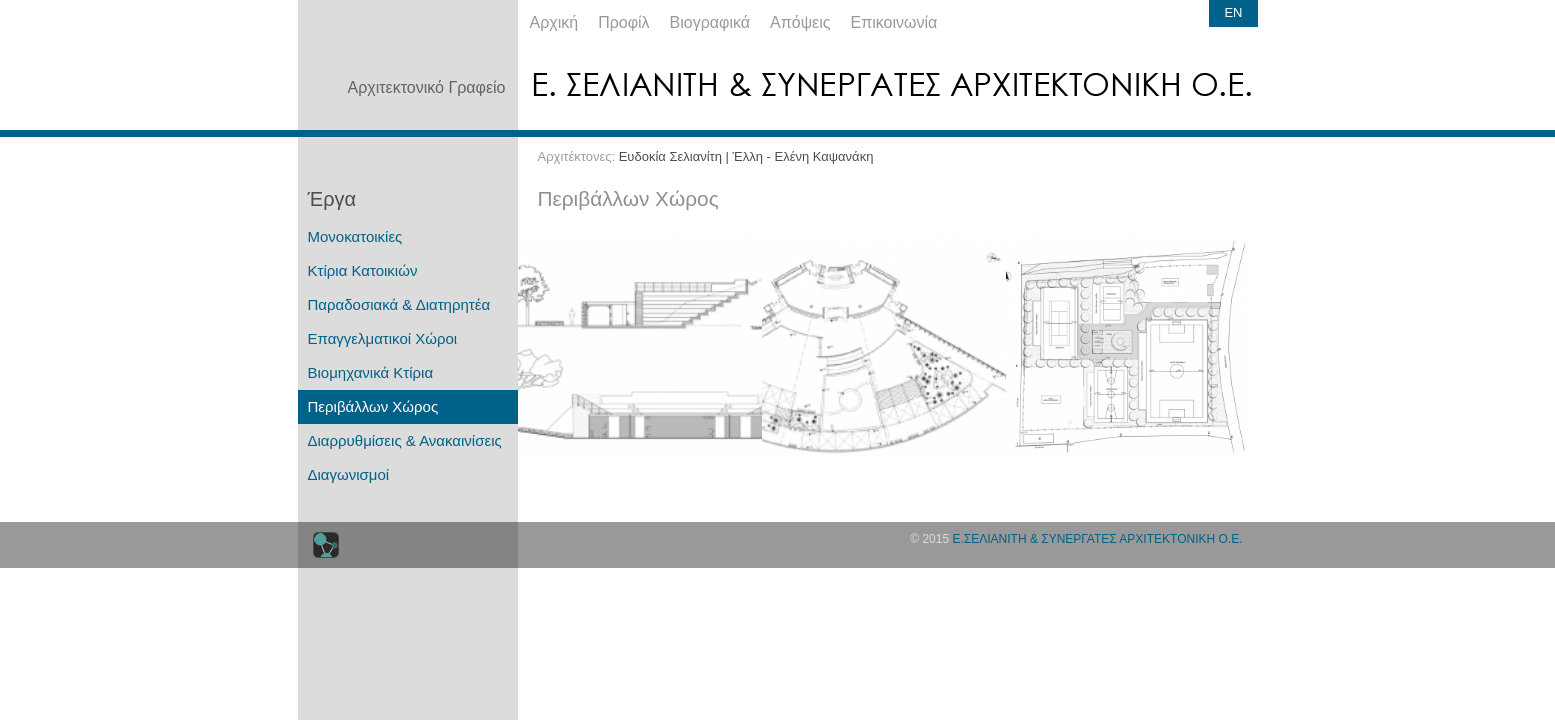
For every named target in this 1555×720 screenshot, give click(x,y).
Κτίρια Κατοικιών (363, 270)
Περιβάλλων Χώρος (373, 406)
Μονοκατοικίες (355, 236)
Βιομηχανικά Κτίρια (371, 372)
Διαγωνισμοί (349, 474)
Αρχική (554, 22)
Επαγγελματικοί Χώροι (383, 338)
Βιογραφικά (710, 22)
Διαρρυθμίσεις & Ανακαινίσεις (405, 440)
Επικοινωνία (894, 22)
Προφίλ (623, 22)
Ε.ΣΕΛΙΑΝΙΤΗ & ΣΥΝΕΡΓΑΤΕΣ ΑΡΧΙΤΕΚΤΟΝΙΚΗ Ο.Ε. (1097, 539)
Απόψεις (800, 22)
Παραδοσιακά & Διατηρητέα (399, 304)
